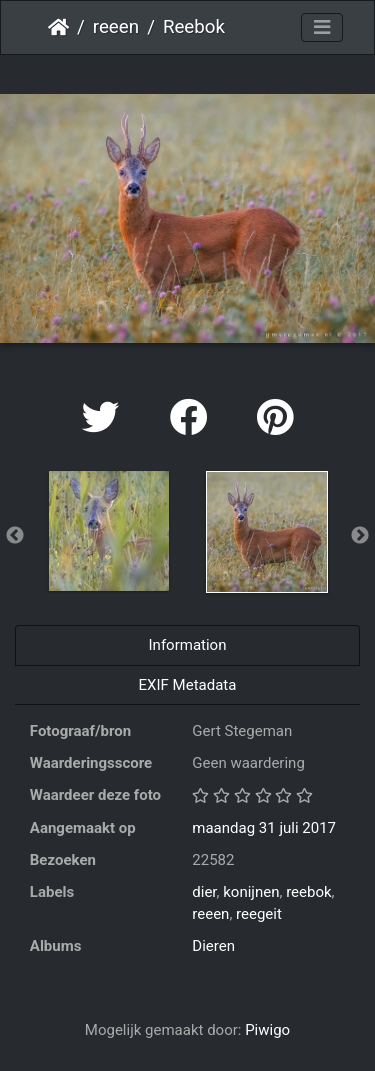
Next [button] (360, 536)
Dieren (213, 946)
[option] (109, 531)
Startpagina (58, 27)
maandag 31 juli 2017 (264, 828)
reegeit (259, 914)
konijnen (251, 892)
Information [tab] (188, 645)
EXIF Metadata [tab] (188, 685)
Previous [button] (15, 536)
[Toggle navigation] (322, 28)
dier (204, 892)
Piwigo (267, 1030)
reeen (116, 27)
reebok (308, 892)
